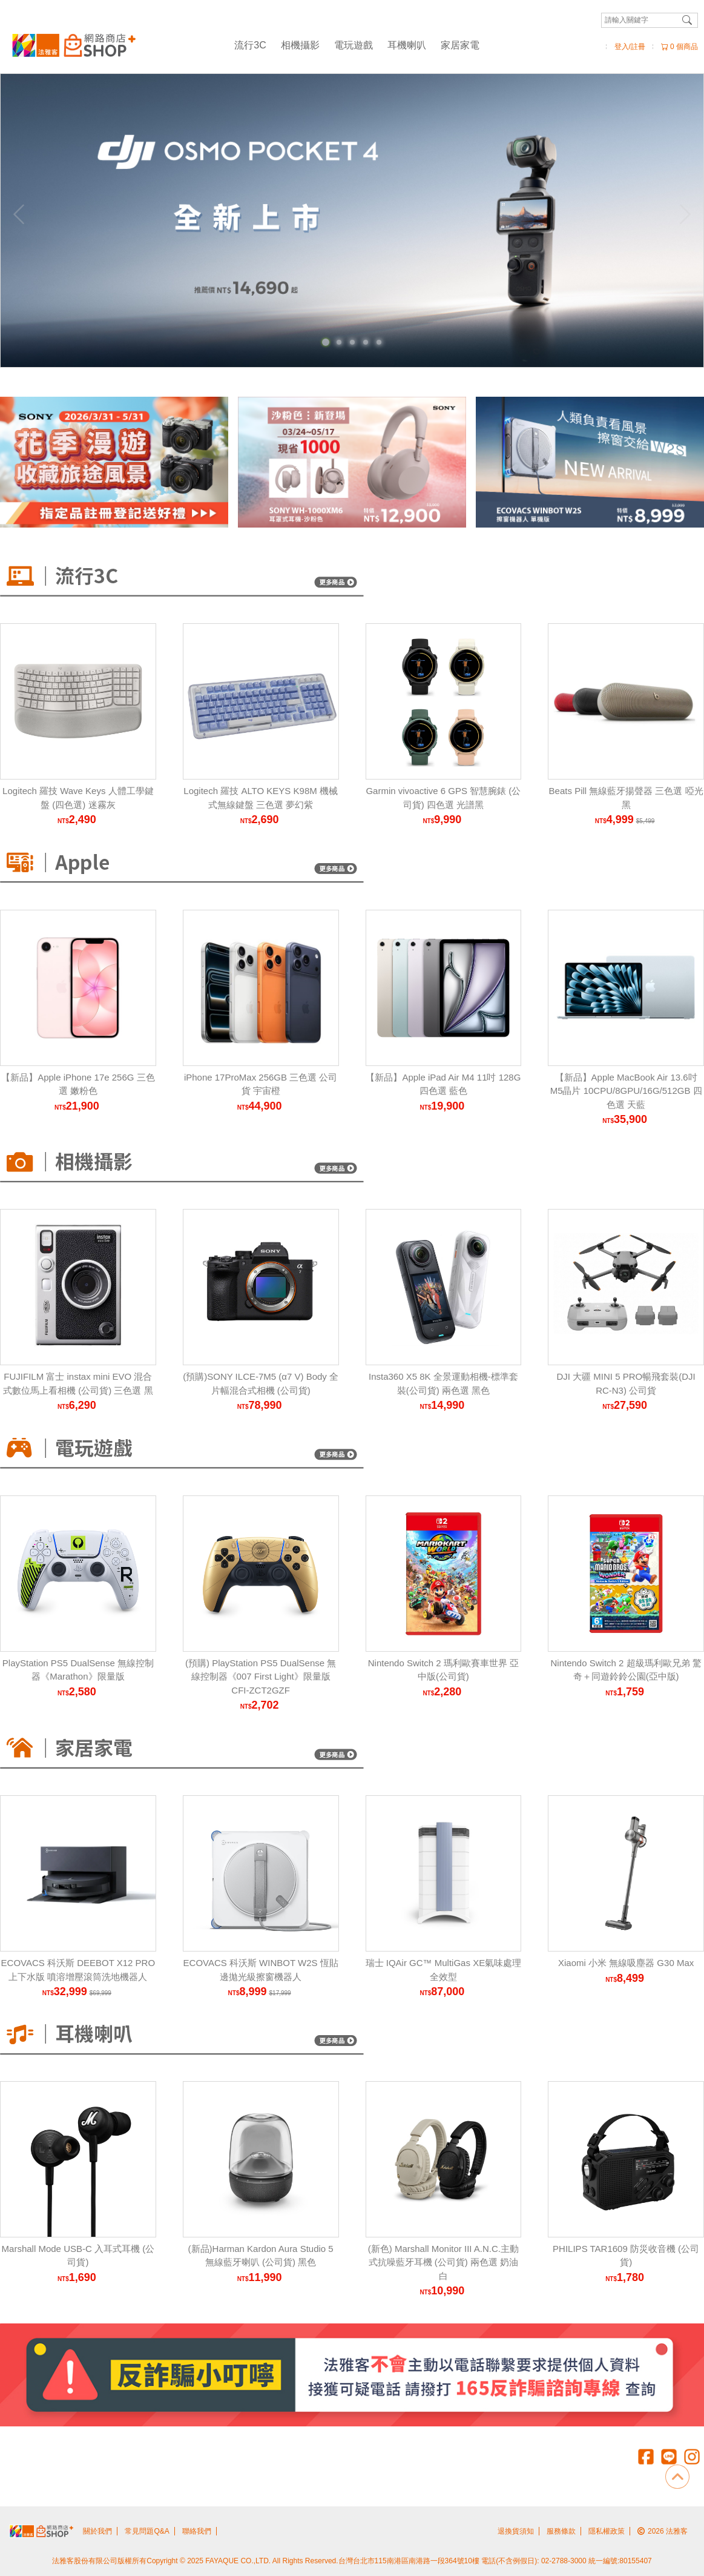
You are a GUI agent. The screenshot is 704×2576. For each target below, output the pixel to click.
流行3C (250, 45)
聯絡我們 (196, 2531)
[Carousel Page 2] (339, 342)
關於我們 (97, 2531)
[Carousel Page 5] (379, 342)
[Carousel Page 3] (352, 342)
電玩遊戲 (353, 45)
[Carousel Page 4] (365, 342)
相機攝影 (300, 45)
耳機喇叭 (406, 45)
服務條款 (561, 2531)
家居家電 (460, 45)
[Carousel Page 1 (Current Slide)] (325, 342)
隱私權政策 (606, 2531)
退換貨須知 (516, 2531)
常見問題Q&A (147, 2531)
